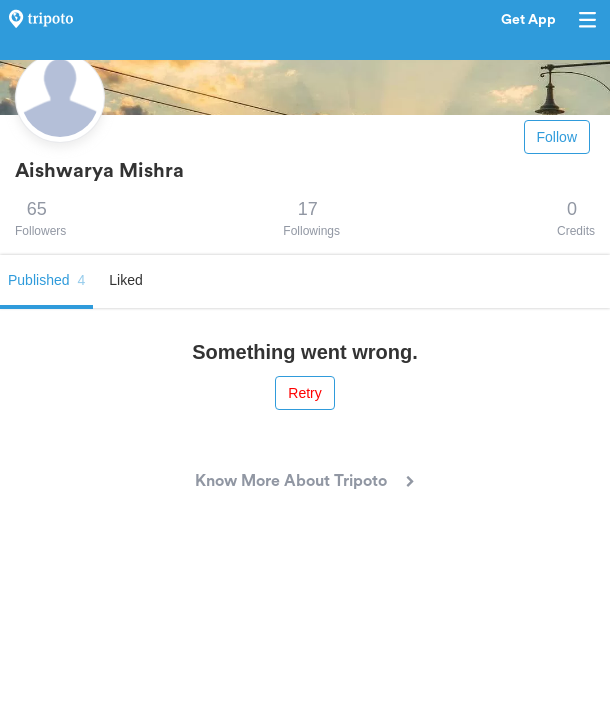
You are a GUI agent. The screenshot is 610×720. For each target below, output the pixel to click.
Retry (304, 393)
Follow (557, 137)
